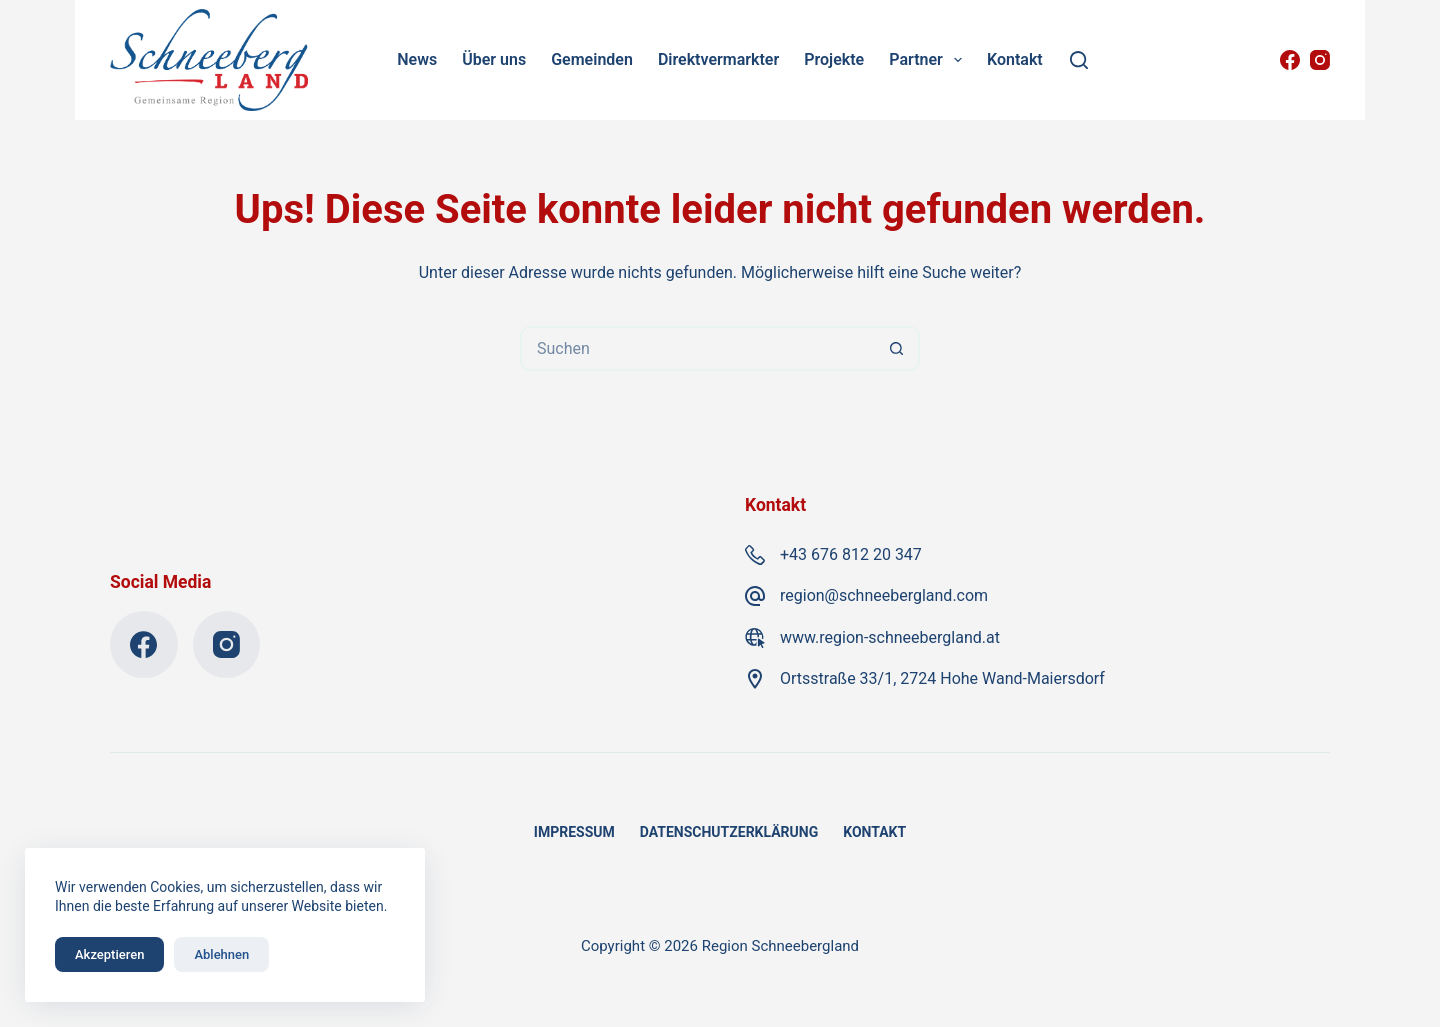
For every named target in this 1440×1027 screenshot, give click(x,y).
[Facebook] (1290, 60)
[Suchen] (1079, 60)
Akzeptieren (109, 954)
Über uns (494, 59)
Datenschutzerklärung (729, 832)
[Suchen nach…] (697, 348)
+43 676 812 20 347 (851, 554)
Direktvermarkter (718, 59)
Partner (929, 60)
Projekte (834, 59)
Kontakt (1015, 59)
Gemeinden (592, 59)
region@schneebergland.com (884, 595)
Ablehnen (221, 954)
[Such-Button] (897, 348)
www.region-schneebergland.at (890, 637)
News (417, 59)
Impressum (574, 832)
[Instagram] (1320, 60)
